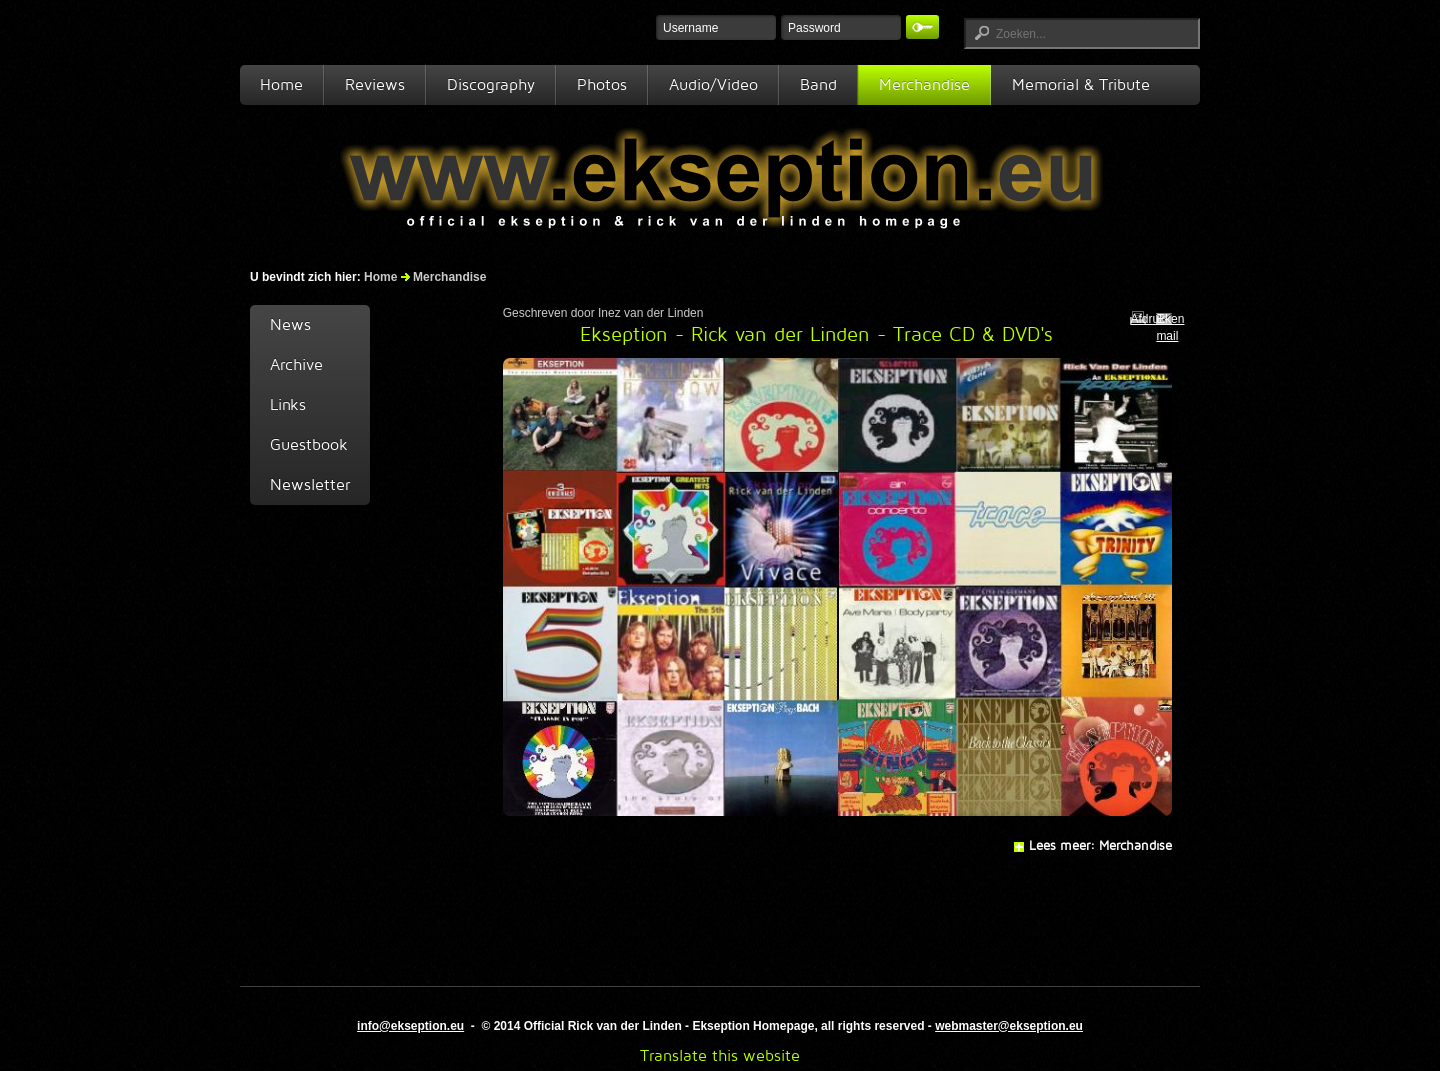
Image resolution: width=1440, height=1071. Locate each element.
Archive (296, 364)
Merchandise (924, 84)
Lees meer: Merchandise (1100, 845)
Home (281, 84)
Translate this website (720, 1055)
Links (288, 404)
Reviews (375, 84)
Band (818, 84)
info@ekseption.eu (410, 1026)
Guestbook (309, 444)
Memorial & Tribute (1081, 84)
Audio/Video (713, 84)
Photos (602, 84)
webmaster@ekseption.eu (1009, 1026)
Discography (491, 84)
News (290, 324)
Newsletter (310, 484)
